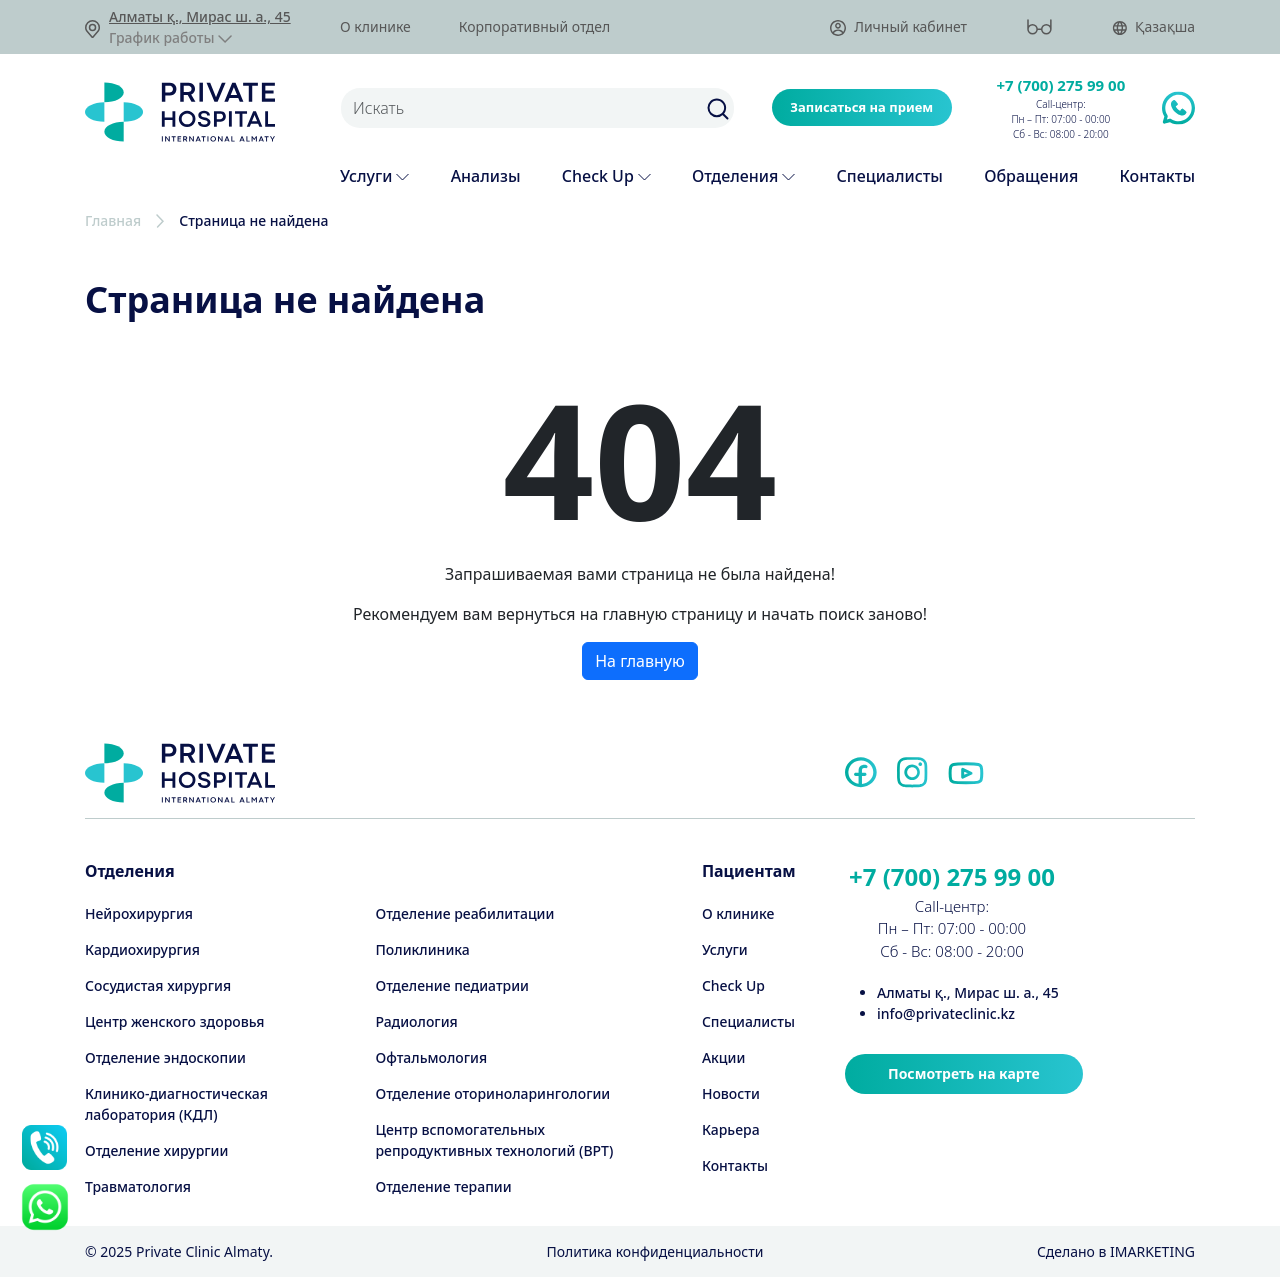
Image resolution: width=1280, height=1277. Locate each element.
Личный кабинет (898, 27)
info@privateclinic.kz (946, 1013)
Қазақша (1153, 27)
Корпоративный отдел (534, 27)
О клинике (375, 27)
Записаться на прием (861, 107)
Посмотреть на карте (964, 1073)
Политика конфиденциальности (654, 1251)
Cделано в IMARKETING (1116, 1251)
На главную (640, 661)
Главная (113, 220)
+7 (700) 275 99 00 (1061, 85)
